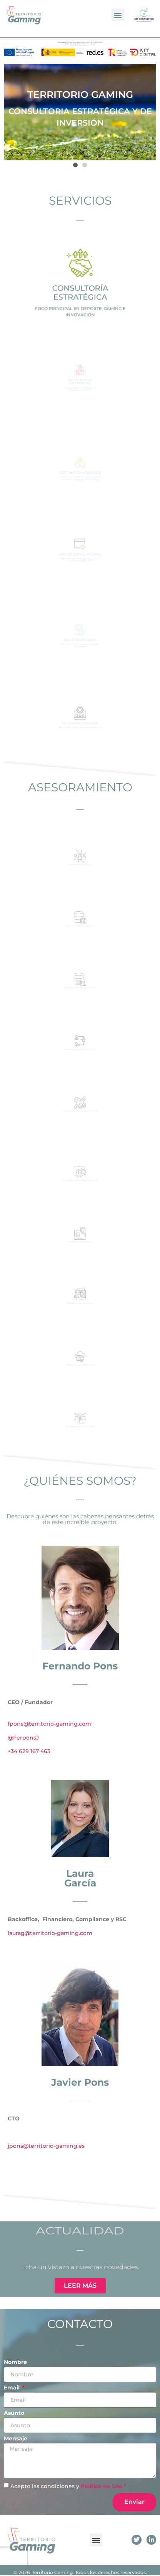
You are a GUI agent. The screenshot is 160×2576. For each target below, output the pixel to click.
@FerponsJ (23, 1737)
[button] (118, 14)
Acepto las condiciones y (68, 2486)
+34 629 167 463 (29, 1751)
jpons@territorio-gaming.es (46, 2145)
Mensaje (15, 2439)
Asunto (14, 2413)
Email (12, 2388)
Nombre (15, 2362)
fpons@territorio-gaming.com (49, 1723)
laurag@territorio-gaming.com (50, 1933)
